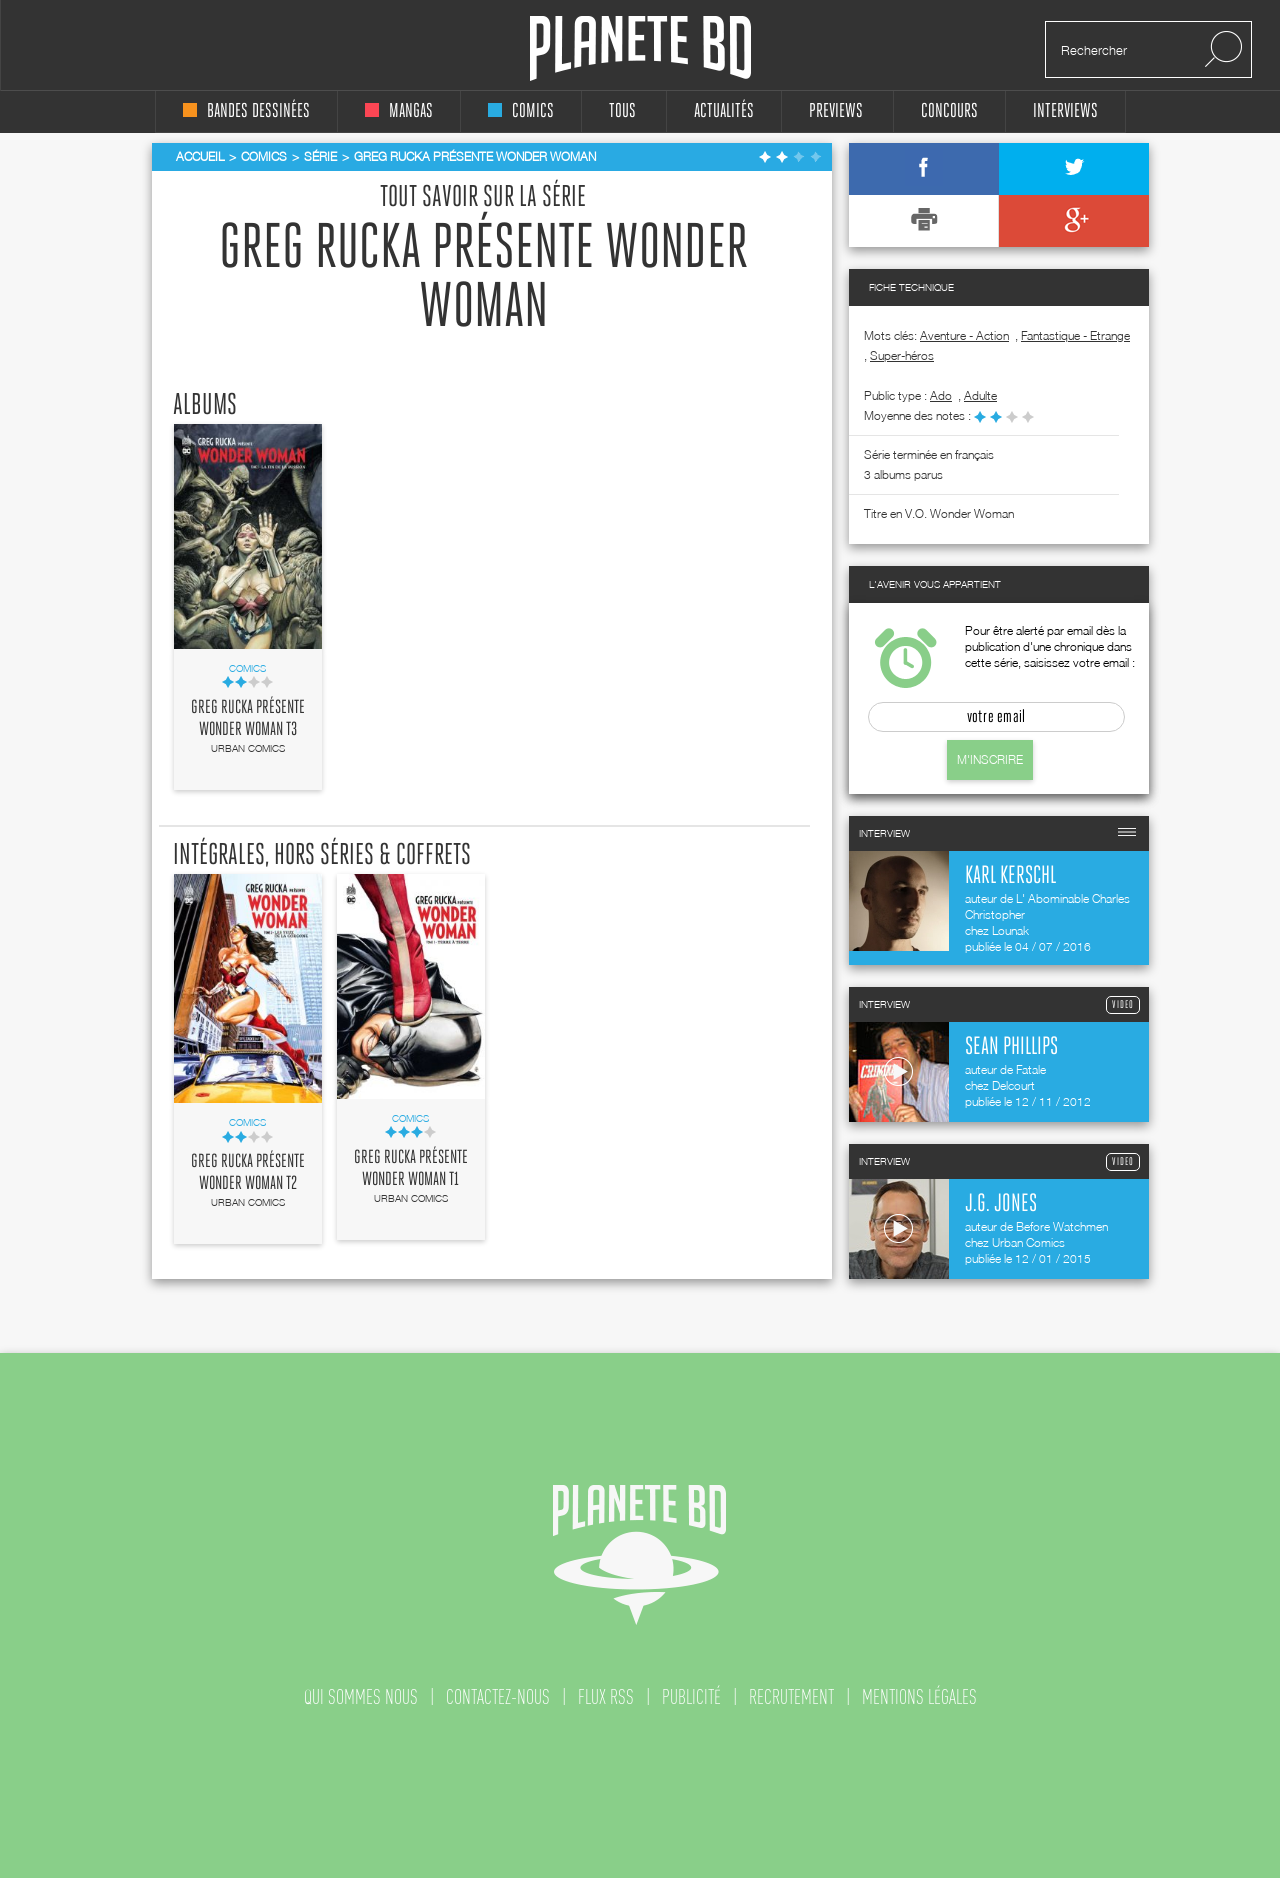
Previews (836, 111)
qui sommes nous (361, 1697)
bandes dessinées (246, 111)
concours (949, 111)
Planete (640, 48)
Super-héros (902, 355)
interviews (1065, 111)
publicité (691, 1697)
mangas (399, 111)
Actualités (724, 111)
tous (622, 111)
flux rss (606, 1697)
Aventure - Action (964, 335)
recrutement (791, 1697)
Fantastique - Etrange (1075, 335)
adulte (980, 395)
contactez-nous (498, 1697)
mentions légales (919, 1697)
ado (941, 395)
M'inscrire (990, 759)
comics (521, 111)
